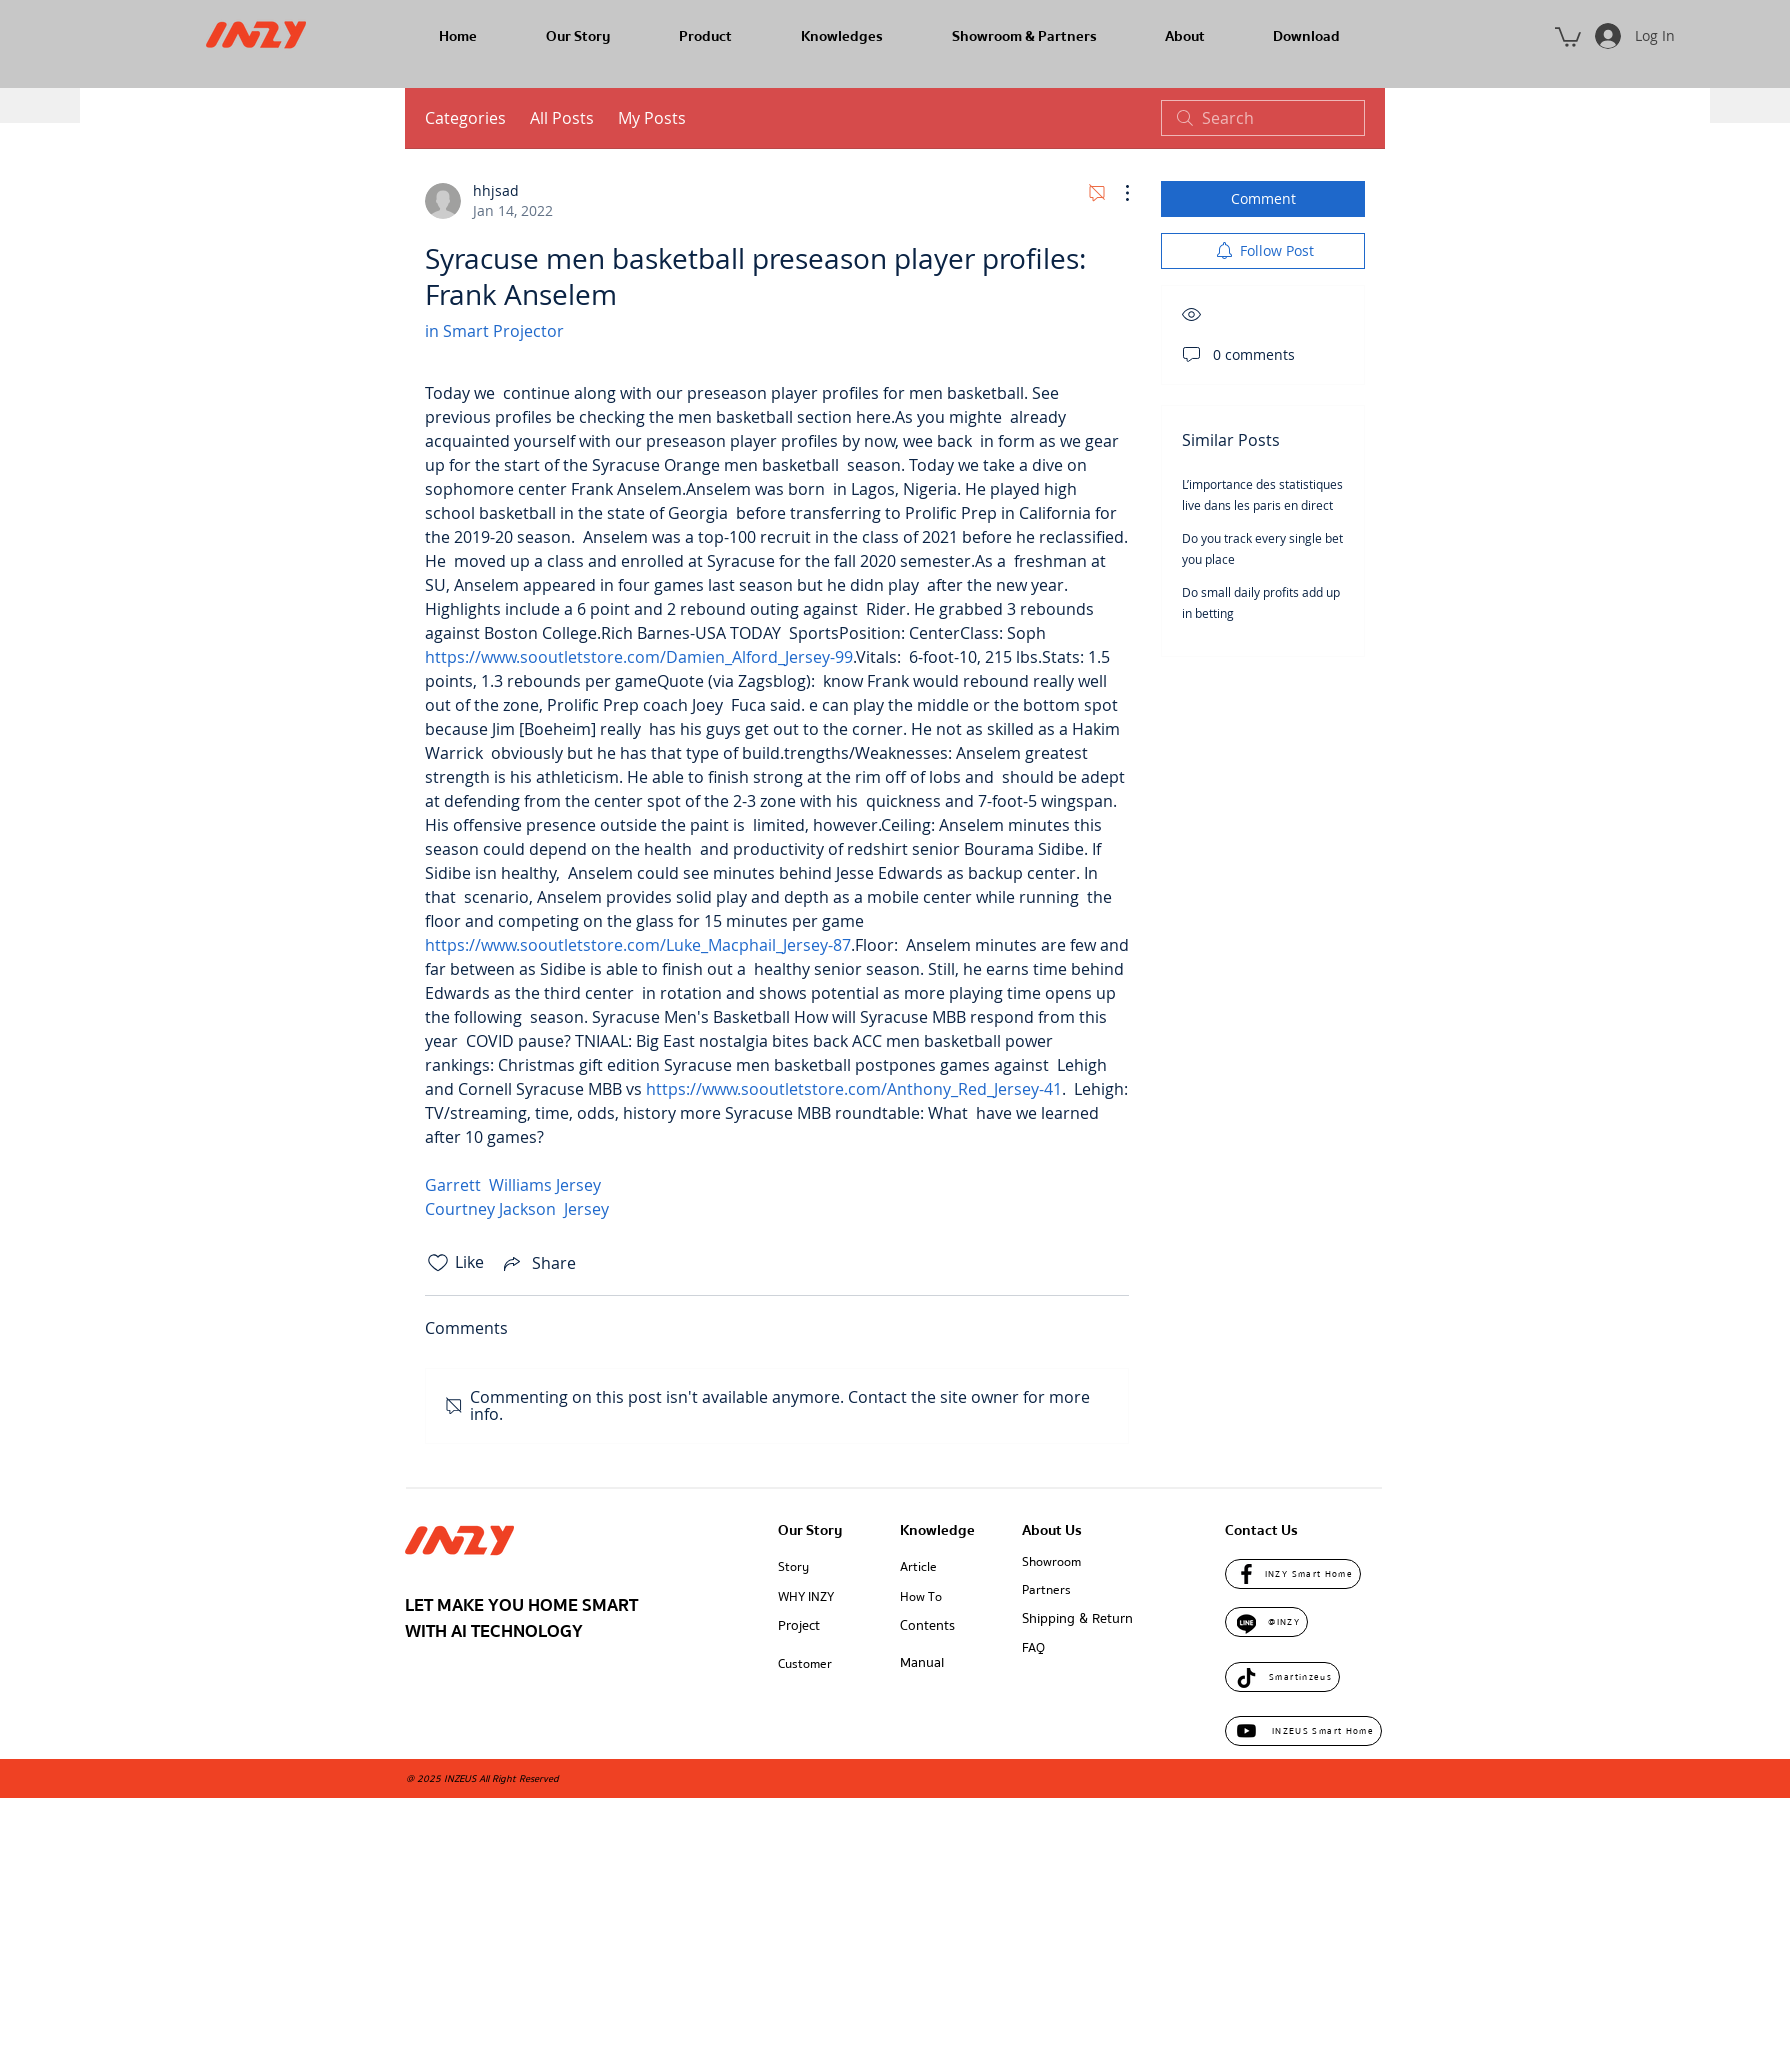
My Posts (652, 118)
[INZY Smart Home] (1293, 1574)
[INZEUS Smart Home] (1303, 1731)
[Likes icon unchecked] (438, 1263)
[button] (1568, 36)
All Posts (562, 118)
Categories (465, 118)
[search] (1263, 118)
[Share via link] (538, 1263)
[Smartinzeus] (1282, 1677)
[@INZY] (1266, 1622)
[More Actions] (1117, 193)
